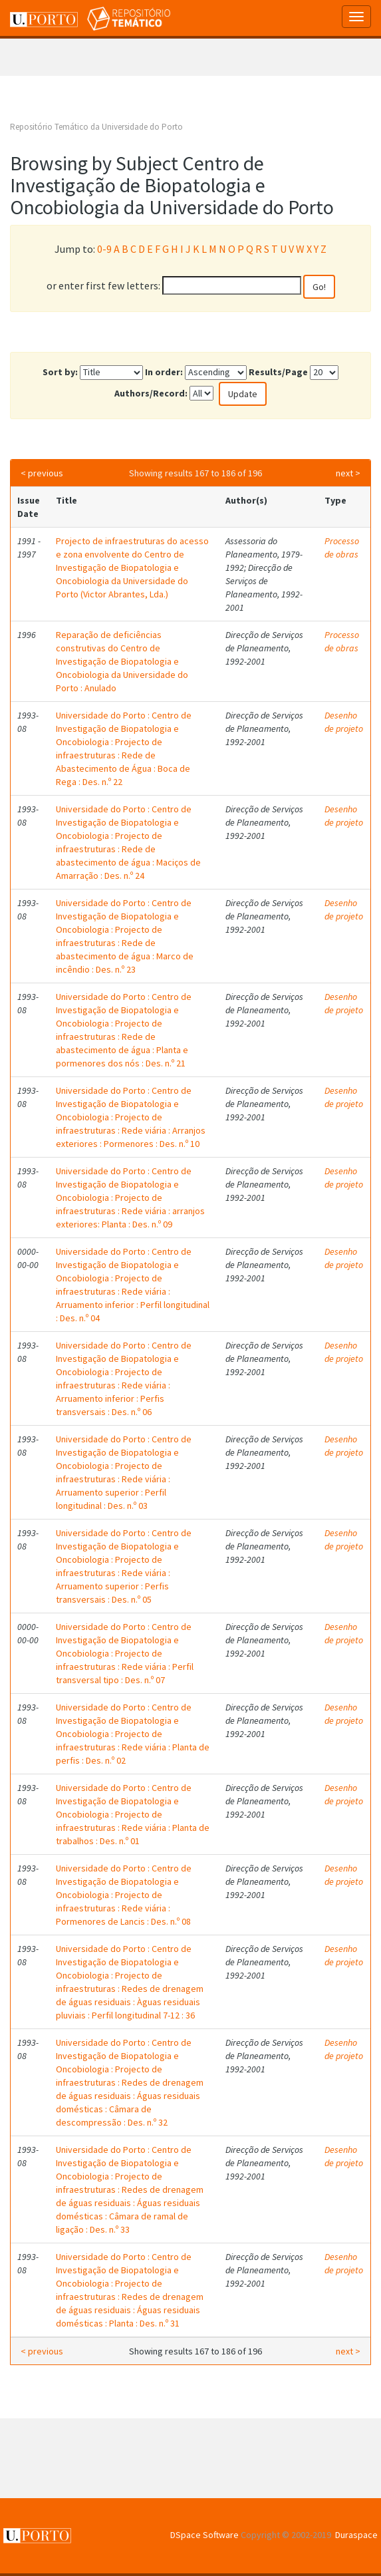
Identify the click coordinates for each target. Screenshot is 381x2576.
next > (348, 473)
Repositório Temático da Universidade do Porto (96, 126)
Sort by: (60, 372)
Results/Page (278, 372)
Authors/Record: (151, 393)
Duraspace (356, 2535)
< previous (42, 473)
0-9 (104, 248)
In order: (164, 372)
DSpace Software (204, 2535)
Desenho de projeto (343, 721)
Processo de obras (341, 547)
